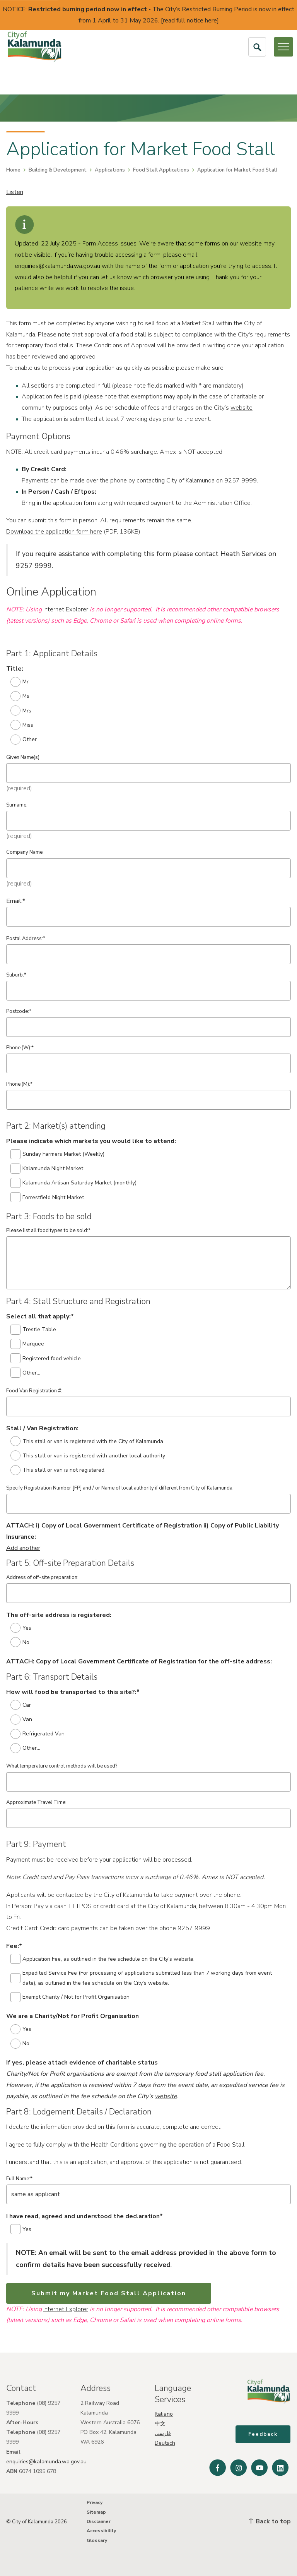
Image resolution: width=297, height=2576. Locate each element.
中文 (160, 2423)
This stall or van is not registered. (58, 1470)
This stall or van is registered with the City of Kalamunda (87, 1441)
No (20, 1642)
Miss (22, 725)
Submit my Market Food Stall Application (108, 2293)
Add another (23, 1548)
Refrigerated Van (37, 1734)
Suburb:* (16, 974)
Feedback (263, 2435)
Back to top (270, 2521)
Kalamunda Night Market (47, 1169)
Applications (110, 169)
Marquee (27, 1344)
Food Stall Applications (161, 169)
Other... (25, 740)
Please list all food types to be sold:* (48, 1230)
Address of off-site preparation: (42, 1577)
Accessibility (101, 2530)
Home (13, 169)
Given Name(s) (22, 757)
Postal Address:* (25, 938)
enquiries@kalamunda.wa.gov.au (46, 2461)
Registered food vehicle (45, 1358)
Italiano (164, 2414)
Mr (19, 682)
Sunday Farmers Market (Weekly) (57, 1154)
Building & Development (58, 169)
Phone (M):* (19, 1084)
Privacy (94, 2502)
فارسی (163, 2433)
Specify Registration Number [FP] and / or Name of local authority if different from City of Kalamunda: (120, 1488)
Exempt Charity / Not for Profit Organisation (70, 1997)
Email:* (15, 901)
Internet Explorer (65, 609)
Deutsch (165, 2443)
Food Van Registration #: (34, 1390)
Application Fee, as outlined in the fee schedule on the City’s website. (102, 1959)
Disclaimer (99, 2521)
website (241, 407)
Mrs (21, 710)
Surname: (16, 804)
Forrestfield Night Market (47, 1197)
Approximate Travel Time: (36, 1802)
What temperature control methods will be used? (61, 1766)
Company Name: (25, 852)
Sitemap (96, 2512)
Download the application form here (54, 531)
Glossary (97, 2540)
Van (21, 1719)
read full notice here (190, 20)
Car (20, 1705)
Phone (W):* (20, 1047)
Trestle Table (33, 1330)
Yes (21, 1628)
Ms (20, 696)
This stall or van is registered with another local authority (88, 1455)
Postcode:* (18, 1011)
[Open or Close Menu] (283, 46)
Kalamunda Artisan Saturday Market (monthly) (73, 1183)
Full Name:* (19, 2178)
